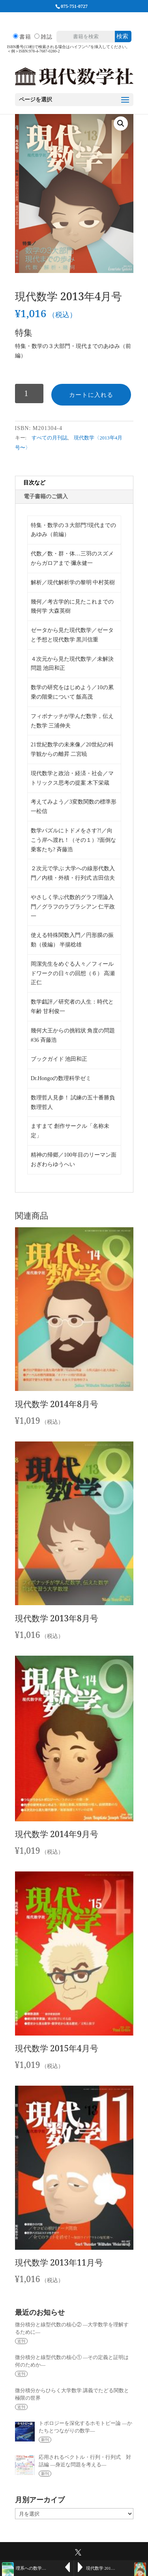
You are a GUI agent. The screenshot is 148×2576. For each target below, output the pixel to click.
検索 (122, 36)
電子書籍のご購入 (46, 496)
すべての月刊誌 (49, 438)
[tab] (74, 483)
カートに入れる (91, 394)
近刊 (21, 2341)
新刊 (45, 2440)
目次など (34, 483)
